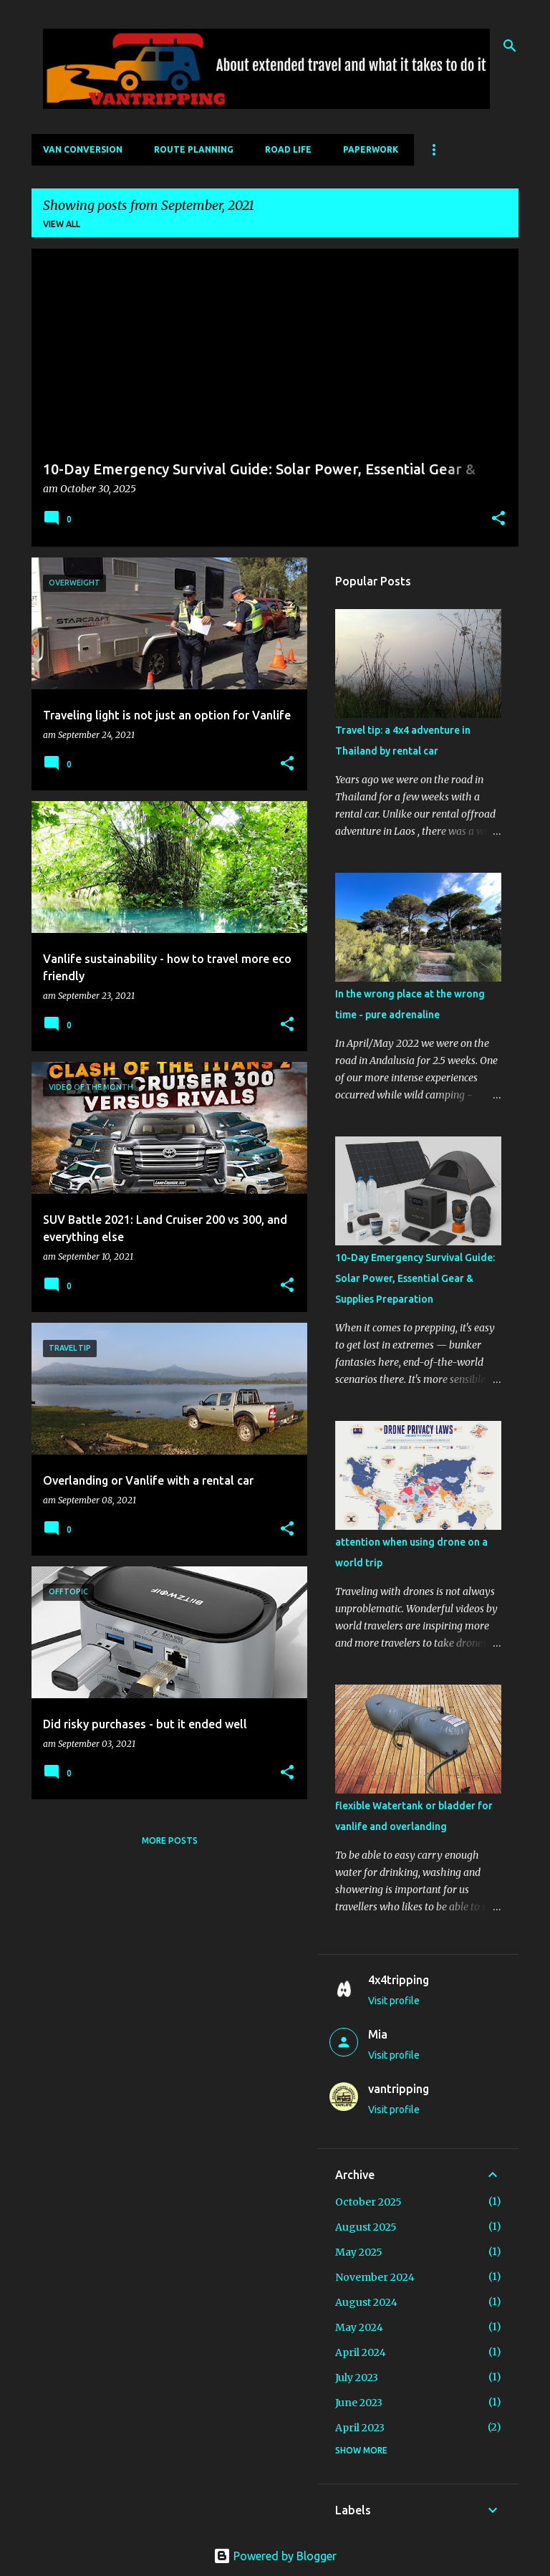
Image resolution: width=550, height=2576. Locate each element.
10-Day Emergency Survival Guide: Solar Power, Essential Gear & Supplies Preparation (415, 1278)
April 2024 (360, 2352)
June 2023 (358, 2402)
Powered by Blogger (275, 2555)
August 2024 (366, 2302)
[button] (498, 519)
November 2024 (375, 2277)
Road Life (288, 149)
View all (61, 224)
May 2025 (358, 2252)
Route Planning (193, 149)
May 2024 (359, 2327)
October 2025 (368, 2202)
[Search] (509, 46)
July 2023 (356, 2377)
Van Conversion (82, 149)
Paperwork (370, 149)
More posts (170, 1840)
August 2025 (366, 2227)
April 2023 (360, 2427)
